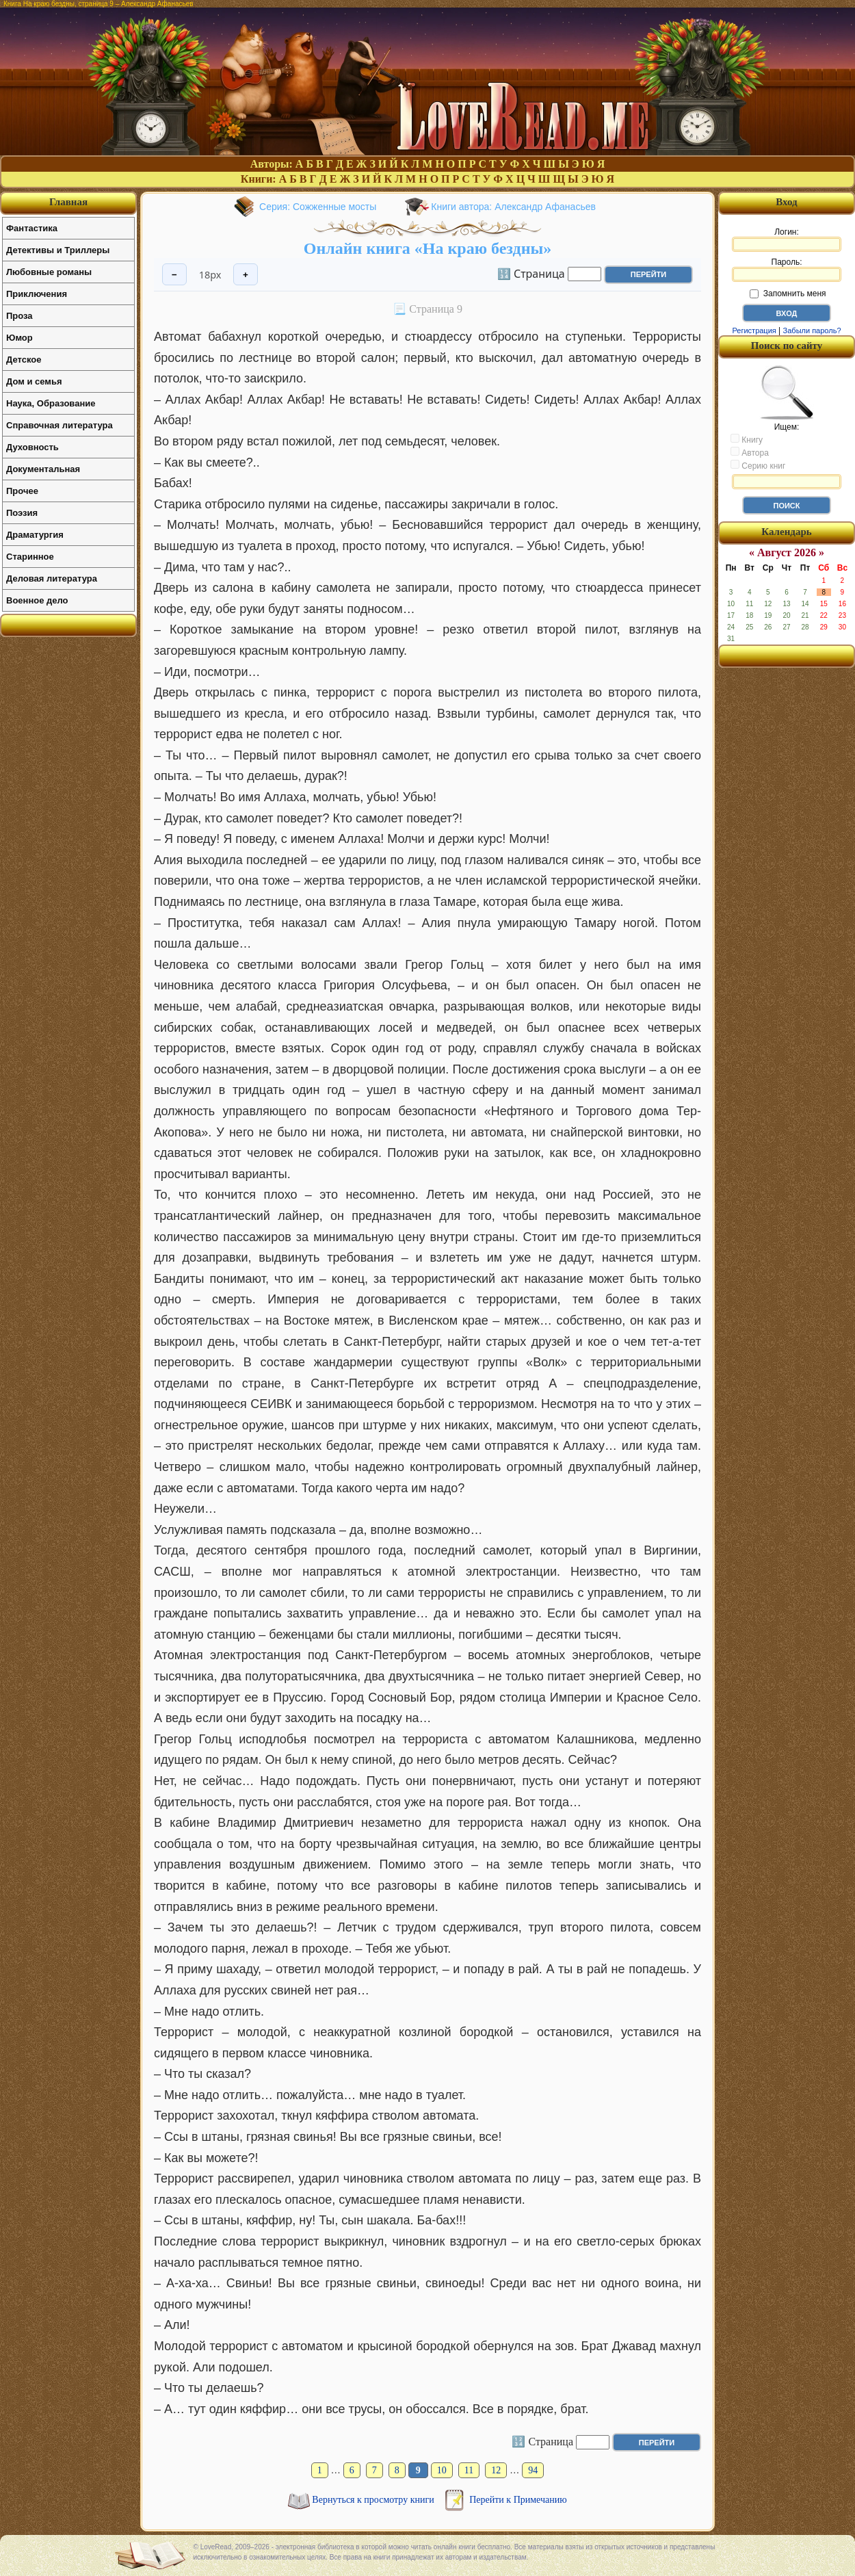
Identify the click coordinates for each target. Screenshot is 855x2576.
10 (442, 2470)
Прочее (22, 491)
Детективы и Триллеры (57, 250)
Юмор (19, 338)
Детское (23, 359)
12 (496, 2470)
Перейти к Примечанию (517, 2500)
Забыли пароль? (812, 330)
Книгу (747, 439)
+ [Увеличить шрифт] (245, 275)
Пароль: (786, 269)
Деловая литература (51, 578)
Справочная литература (59, 425)
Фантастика (31, 228)
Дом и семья (34, 381)
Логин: (786, 239)
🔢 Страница (531, 273)
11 (468, 2470)
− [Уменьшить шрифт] (174, 275)
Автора (750, 452)
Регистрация (754, 330)
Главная (68, 201)
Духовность (32, 447)
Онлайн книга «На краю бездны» (427, 248)
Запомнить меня (788, 293)
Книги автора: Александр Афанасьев (513, 206)
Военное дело (37, 600)
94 (533, 2470)
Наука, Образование (50, 403)
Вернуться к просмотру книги (374, 2500)
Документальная (43, 469)
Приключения (36, 294)
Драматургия (35, 535)
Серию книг (758, 465)
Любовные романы (49, 272)
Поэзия (22, 513)
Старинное (30, 556)
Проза (19, 316)
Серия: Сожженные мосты (317, 206)
